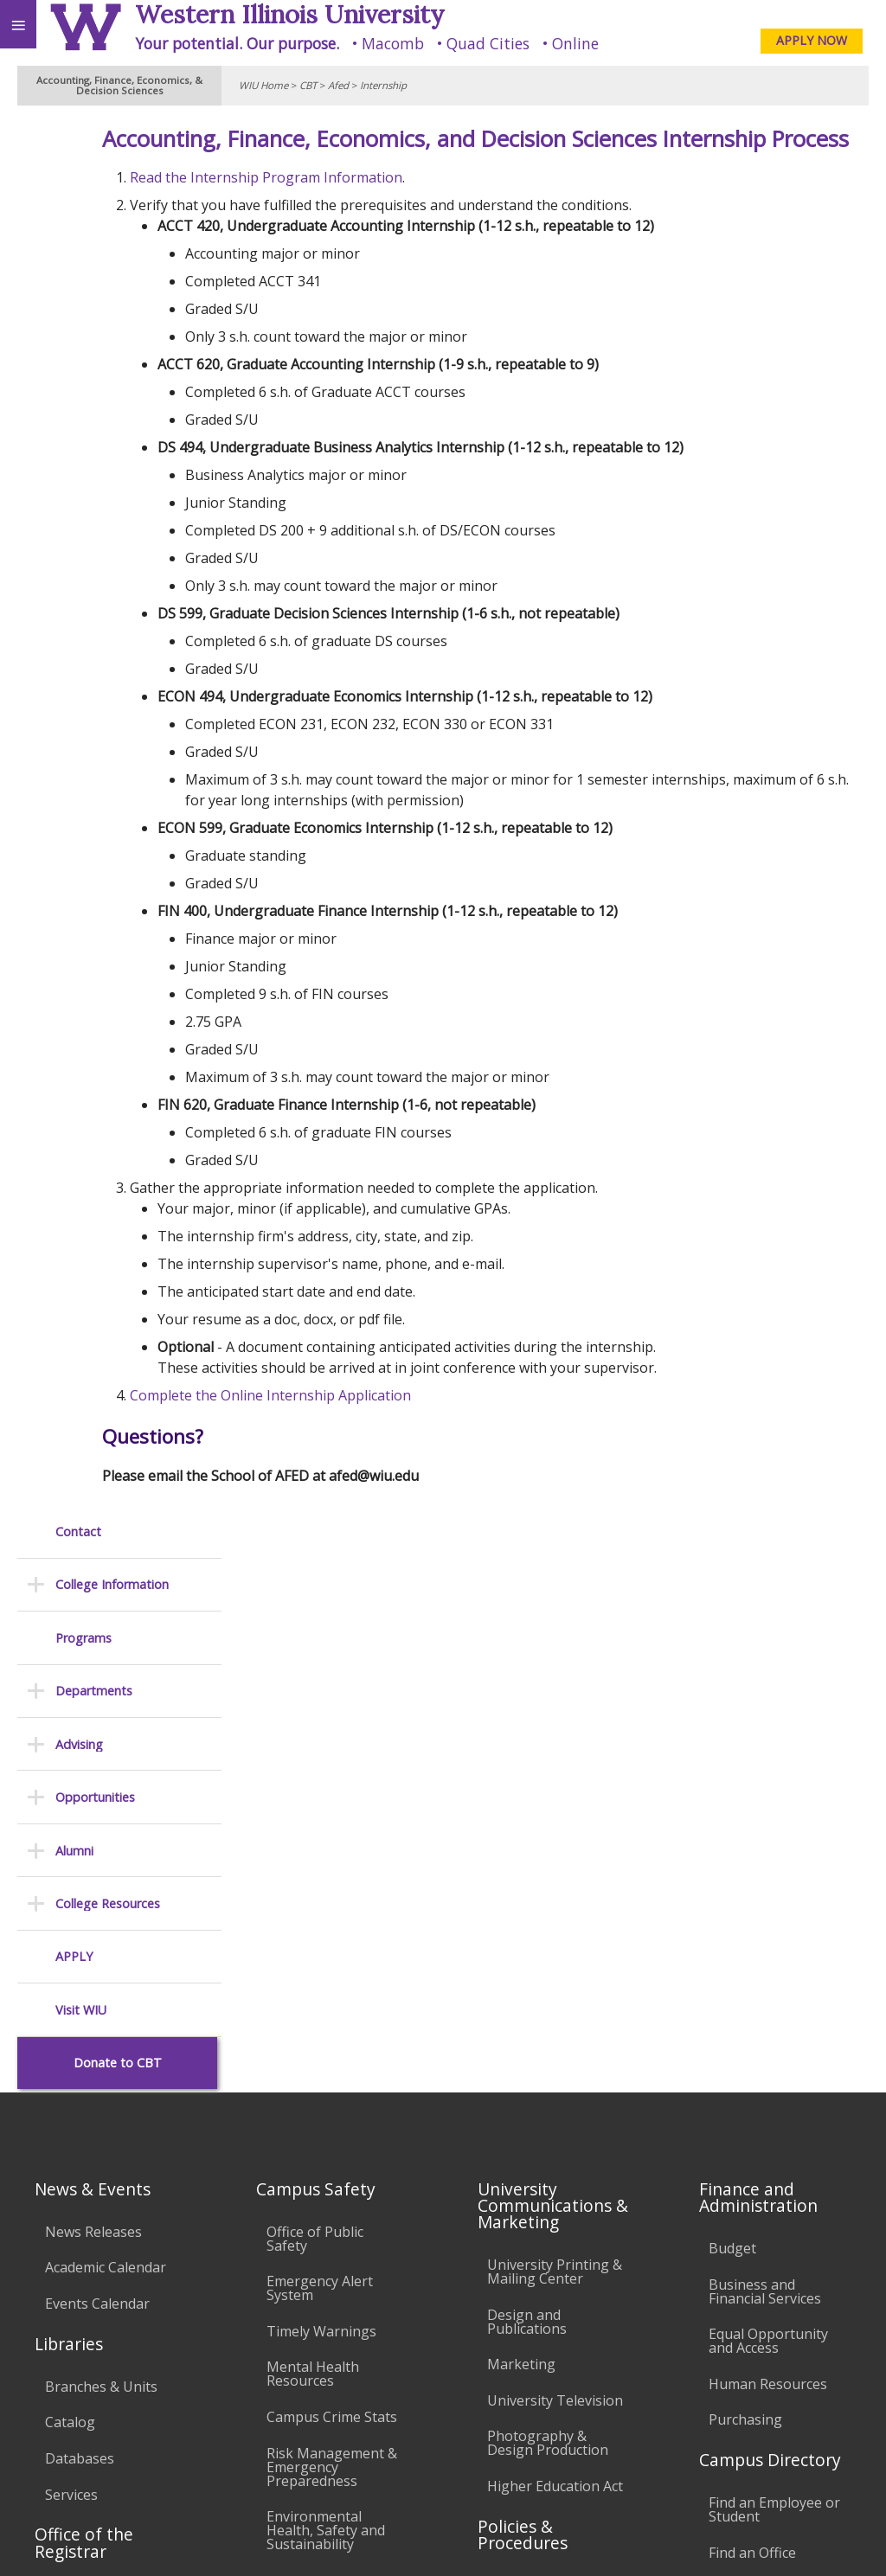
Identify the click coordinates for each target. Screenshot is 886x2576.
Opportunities (95, 403)
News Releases (93, 1678)
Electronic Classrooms (304, 2133)
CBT (308, 85)
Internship (383, 85)
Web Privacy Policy (839, 2539)
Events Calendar (97, 1749)
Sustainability (257, 2495)
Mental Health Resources (312, 1820)
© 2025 (517, 2539)
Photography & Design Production (547, 1889)
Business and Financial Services (765, 1737)
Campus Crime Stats (331, 1863)
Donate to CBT (118, 669)
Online (575, 43)
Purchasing (745, 1865)
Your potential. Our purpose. (237, 43)
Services (71, 1940)
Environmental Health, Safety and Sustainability (325, 1976)
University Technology (304, 2268)
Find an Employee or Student (774, 1955)
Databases (79, 1904)
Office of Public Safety (314, 1685)
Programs (83, 244)
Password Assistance (333, 2175)
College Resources (107, 510)
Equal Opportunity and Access (768, 1787)
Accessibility (49, 2495)
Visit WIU (80, 616)
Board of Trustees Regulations (547, 2075)
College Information (112, 190)
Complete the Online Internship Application (408, 1428)
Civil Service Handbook (524, 2224)
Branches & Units (101, 1832)
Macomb (393, 43)
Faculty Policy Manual (556, 2117)
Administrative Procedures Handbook (534, 2167)
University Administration (757, 2041)
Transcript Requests (111, 2040)
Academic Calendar (105, 1713)
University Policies (546, 2031)
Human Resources (768, 1830)
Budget (732, 1694)
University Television (555, 1846)
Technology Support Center (333, 2218)
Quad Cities (488, 43)
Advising (79, 350)
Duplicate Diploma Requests (104, 2083)
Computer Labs (316, 2089)
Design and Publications (527, 1768)
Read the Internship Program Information (403, 210)
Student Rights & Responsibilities (541, 2274)
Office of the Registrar (84, 1989)
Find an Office (752, 1999)
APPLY (74, 562)
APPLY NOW (811, 40)
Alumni (74, 456)
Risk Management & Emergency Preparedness (331, 1912)
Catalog (70, 1868)
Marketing (521, 1810)
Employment (150, 2495)
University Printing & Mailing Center (554, 1717)
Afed (338, 85)
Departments (93, 297)
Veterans (353, 2495)
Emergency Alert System (319, 1734)
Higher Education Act (555, 1932)
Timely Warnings (321, 1777)
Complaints (524, 2317)
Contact (78, 138)
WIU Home (263, 85)
